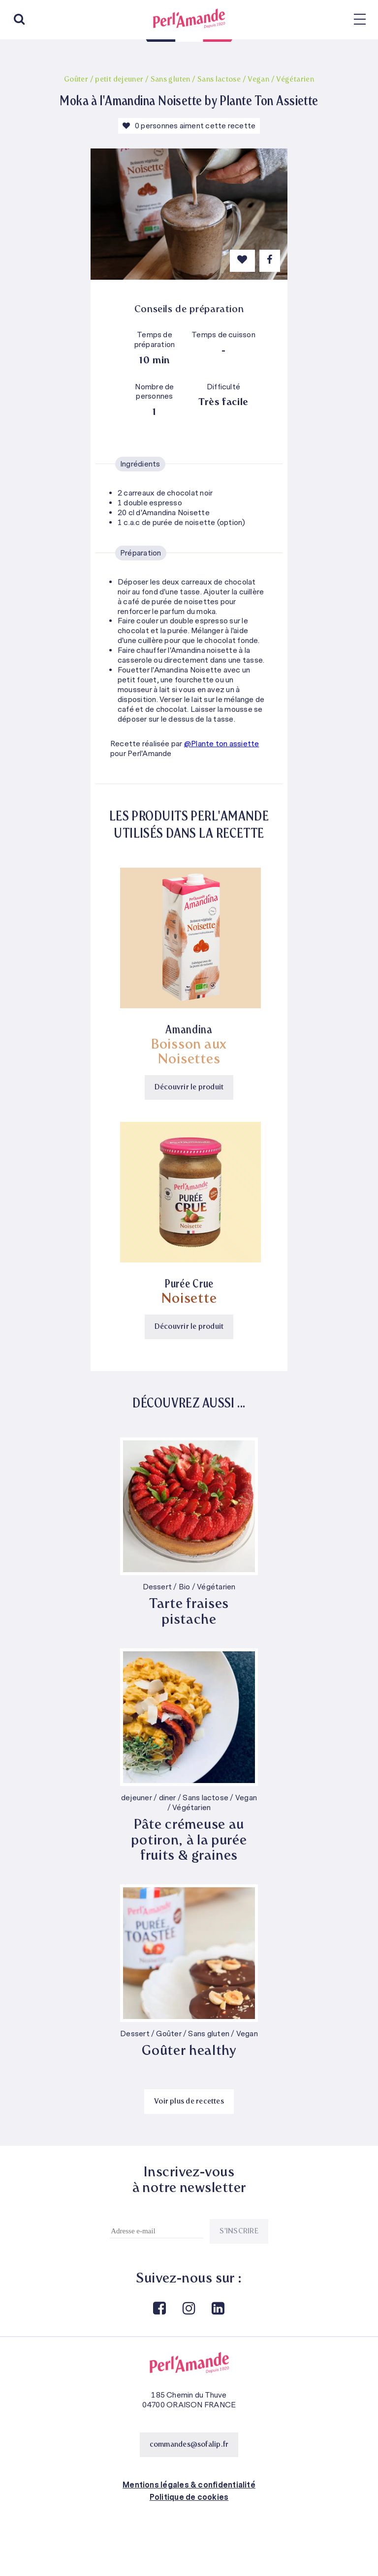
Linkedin (217, 2309)
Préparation (140, 553)
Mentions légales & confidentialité (189, 2485)
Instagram (188, 2309)
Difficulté (223, 387)
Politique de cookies (189, 2497)
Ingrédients (140, 464)
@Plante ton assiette (221, 744)
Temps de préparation (154, 340)
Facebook (159, 2309)
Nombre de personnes (154, 392)
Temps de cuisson (223, 335)
